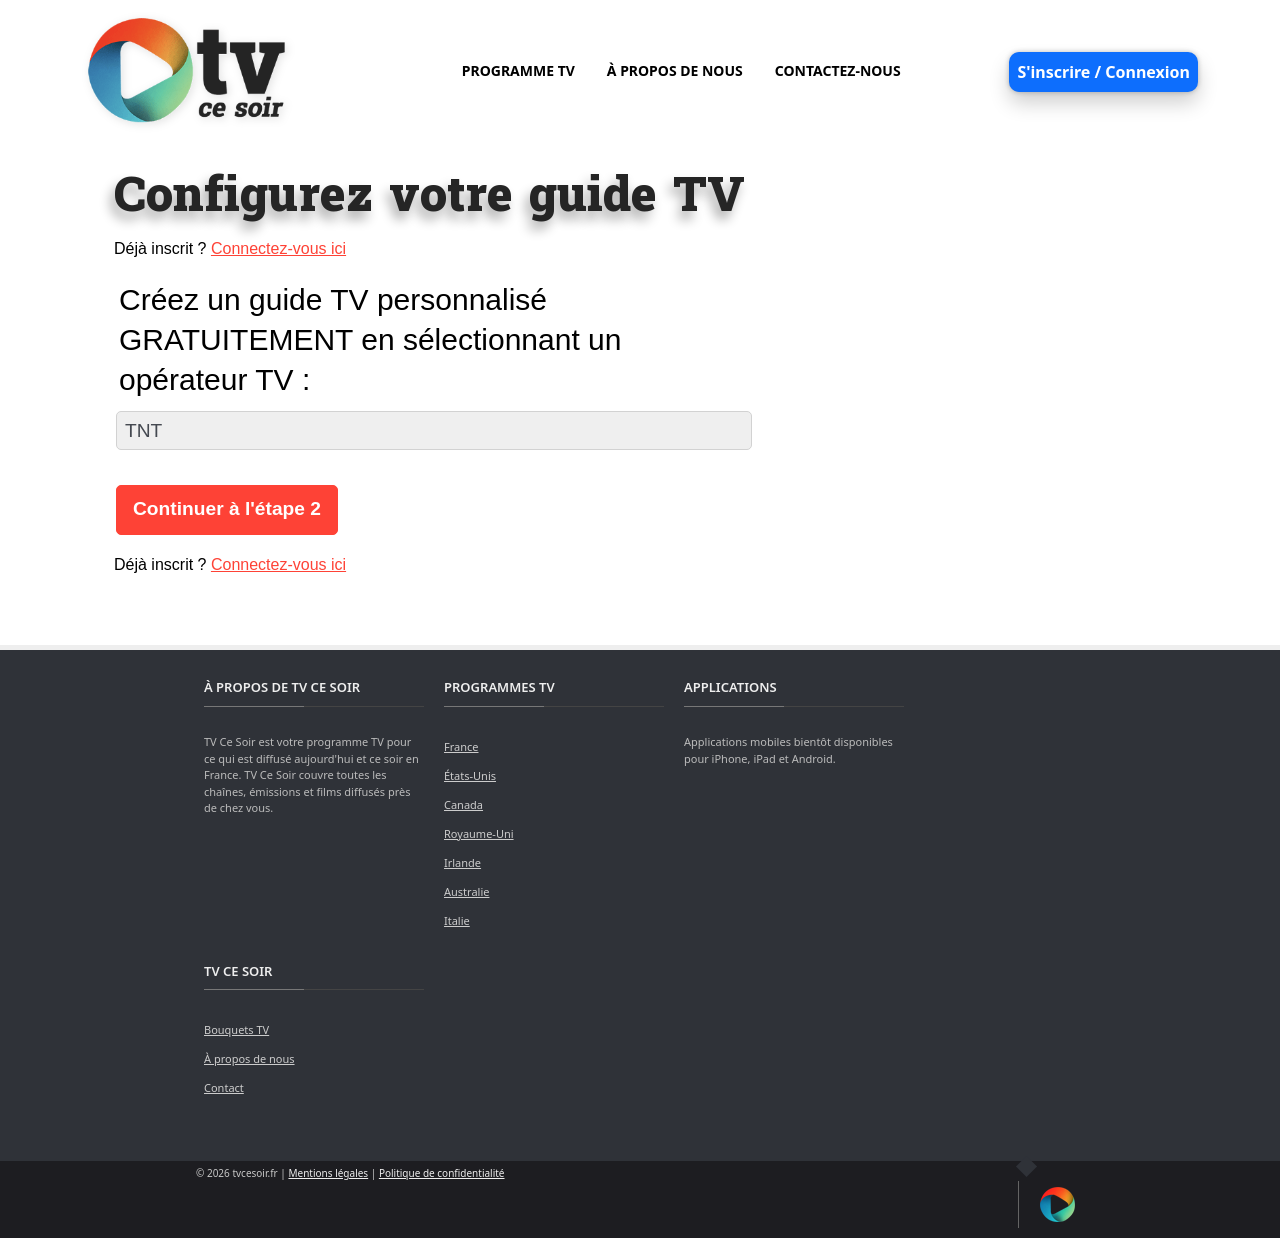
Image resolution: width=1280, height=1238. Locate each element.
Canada (463, 804)
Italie (457, 920)
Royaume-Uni (479, 833)
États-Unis (470, 775)
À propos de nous (249, 1058)
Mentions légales (328, 1173)
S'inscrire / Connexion (1103, 72)
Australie (466, 891)
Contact (224, 1087)
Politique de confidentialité (442, 1173)
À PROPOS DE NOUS (675, 70)
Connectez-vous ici (278, 248)
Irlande (462, 862)
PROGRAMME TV (518, 70)
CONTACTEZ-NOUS (838, 70)
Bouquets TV (236, 1029)
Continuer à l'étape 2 (227, 508)
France (461, 746)
